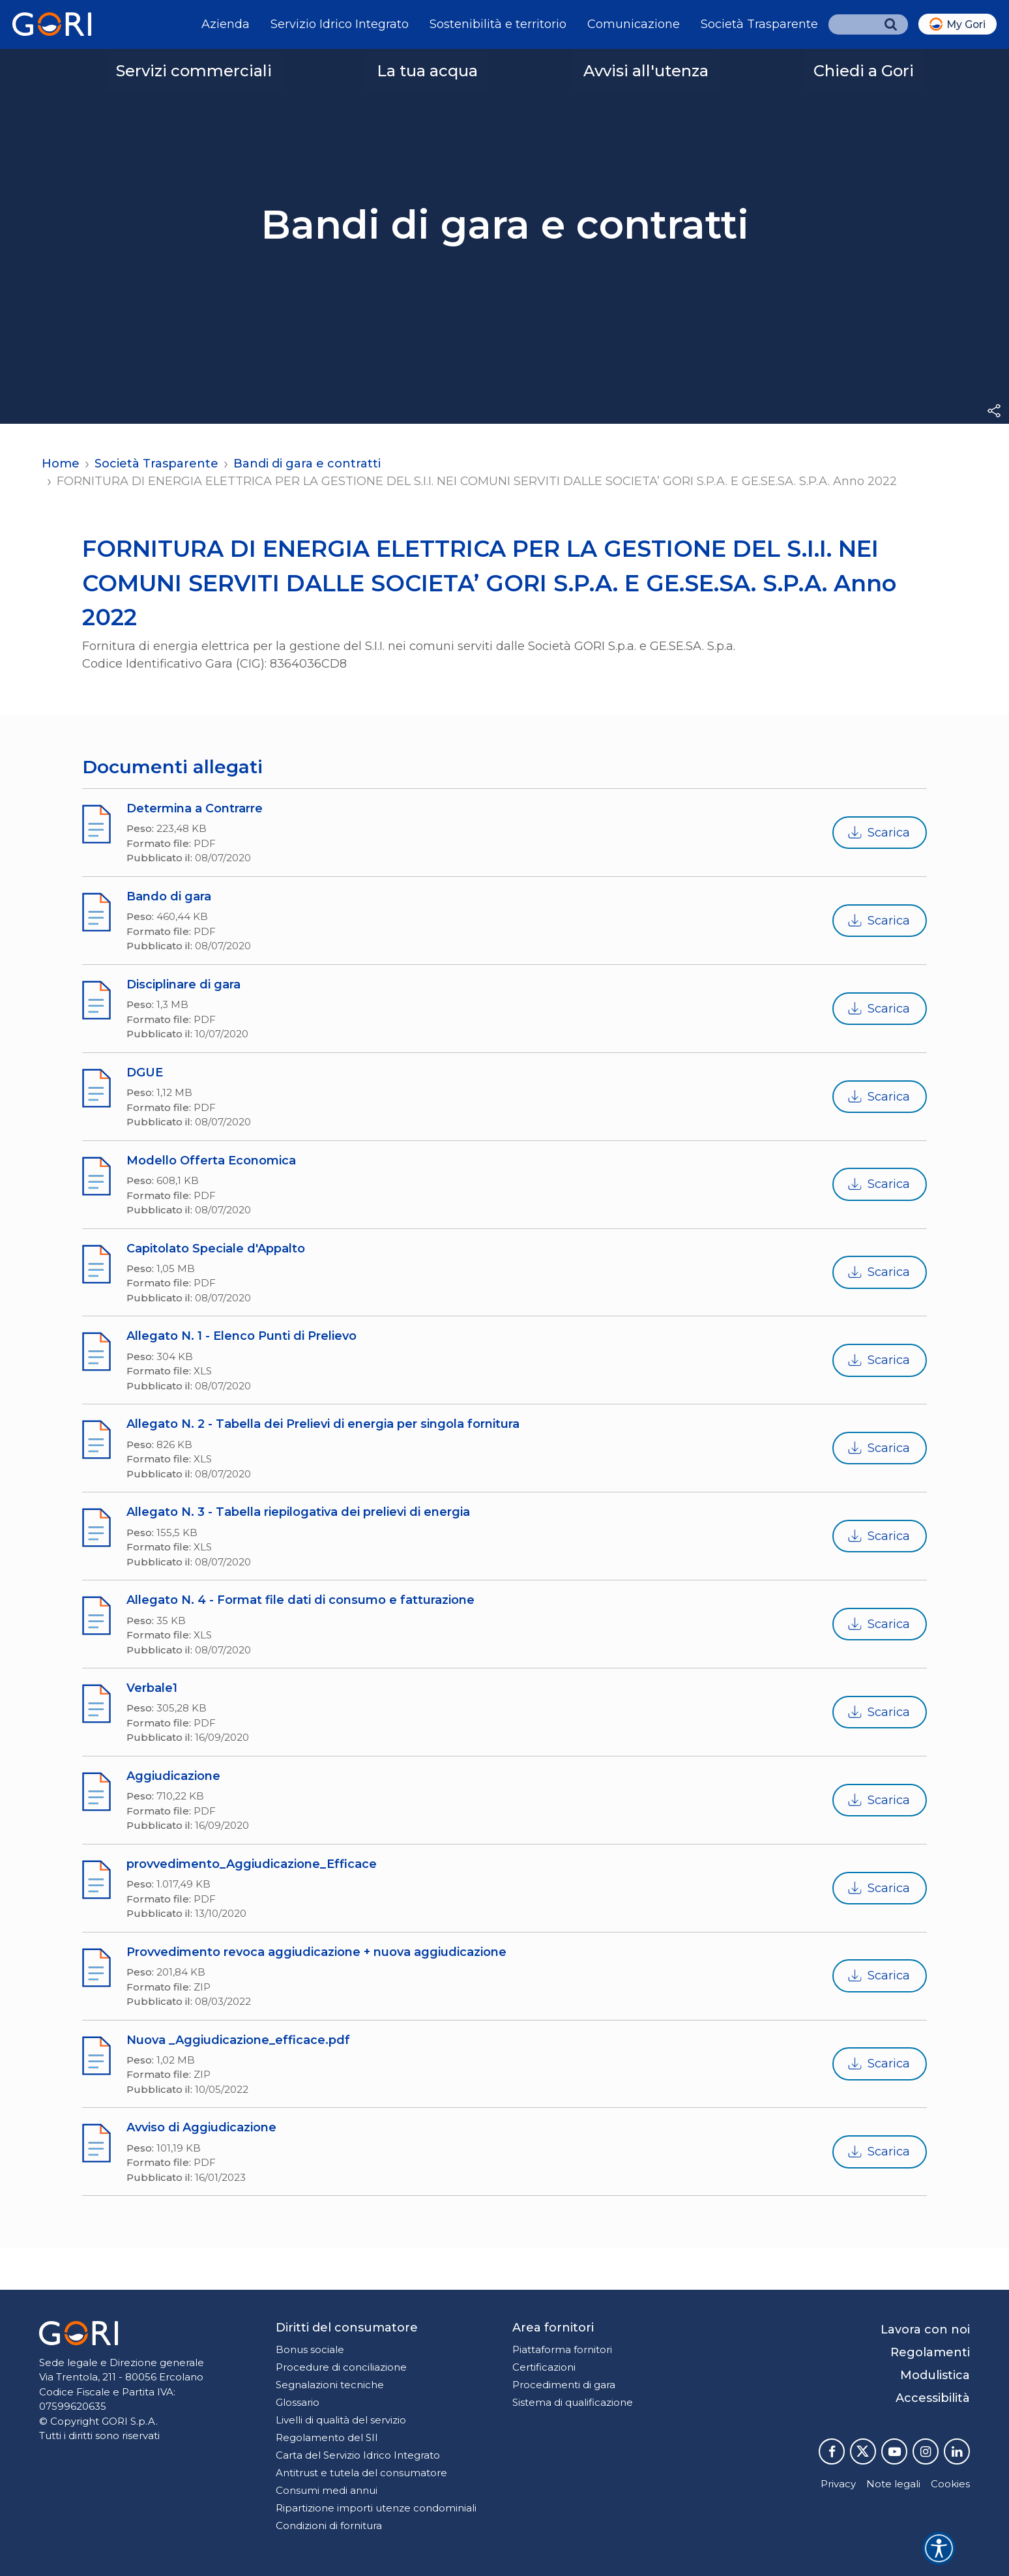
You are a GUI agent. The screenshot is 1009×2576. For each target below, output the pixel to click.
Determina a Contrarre (194, 808)
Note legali (893, 2484)
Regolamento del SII (327, 2437)
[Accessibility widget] (939, 2548)
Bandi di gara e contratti (307, 463)
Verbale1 (151, 1688)
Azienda (225, 24)
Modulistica (935, 2375)
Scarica (878, 832)
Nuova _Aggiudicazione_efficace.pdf (238, 2040)
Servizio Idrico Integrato (340, 24)
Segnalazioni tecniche (330, 2384)
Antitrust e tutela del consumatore (361, 2472)
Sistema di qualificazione (572, 2402)
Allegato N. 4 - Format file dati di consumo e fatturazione (300, 1600)
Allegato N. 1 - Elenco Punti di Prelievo (241, 1336)
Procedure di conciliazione (341, 2367)
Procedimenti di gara (563, 2384)
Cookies (950, 2484)
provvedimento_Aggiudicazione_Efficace (251, 1864)
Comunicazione (633, 24)
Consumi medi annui (326, 2490)
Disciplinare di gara (183, 984)
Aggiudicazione (173, 1776)
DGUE (144, 1072)
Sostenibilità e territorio (498, 24)
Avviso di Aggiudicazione (201, 2127)
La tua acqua (427, 70)
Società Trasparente (759, 24)
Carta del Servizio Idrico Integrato (358, 2455)
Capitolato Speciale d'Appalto (215, 1248)
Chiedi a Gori (863, 70)
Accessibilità (933, 2398)
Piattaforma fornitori (562, 2349)
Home (61, 463)
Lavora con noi (925, 2329)
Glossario (297, 2402)
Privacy (838, 2484)
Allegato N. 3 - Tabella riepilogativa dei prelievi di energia (298, 1512)
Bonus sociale (310, 2349)
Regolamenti (930, 2352)
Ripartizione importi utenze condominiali (376, 2508)
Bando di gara (168, 896)
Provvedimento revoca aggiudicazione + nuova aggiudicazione (316, 1952)
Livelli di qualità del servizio (341, 2420)
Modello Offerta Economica (211, 1160)
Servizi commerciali (194, 70)
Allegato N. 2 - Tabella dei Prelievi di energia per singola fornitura (322, 1424)
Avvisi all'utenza (646, 70)
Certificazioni (544, 2367)
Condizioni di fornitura (329, 2525)
